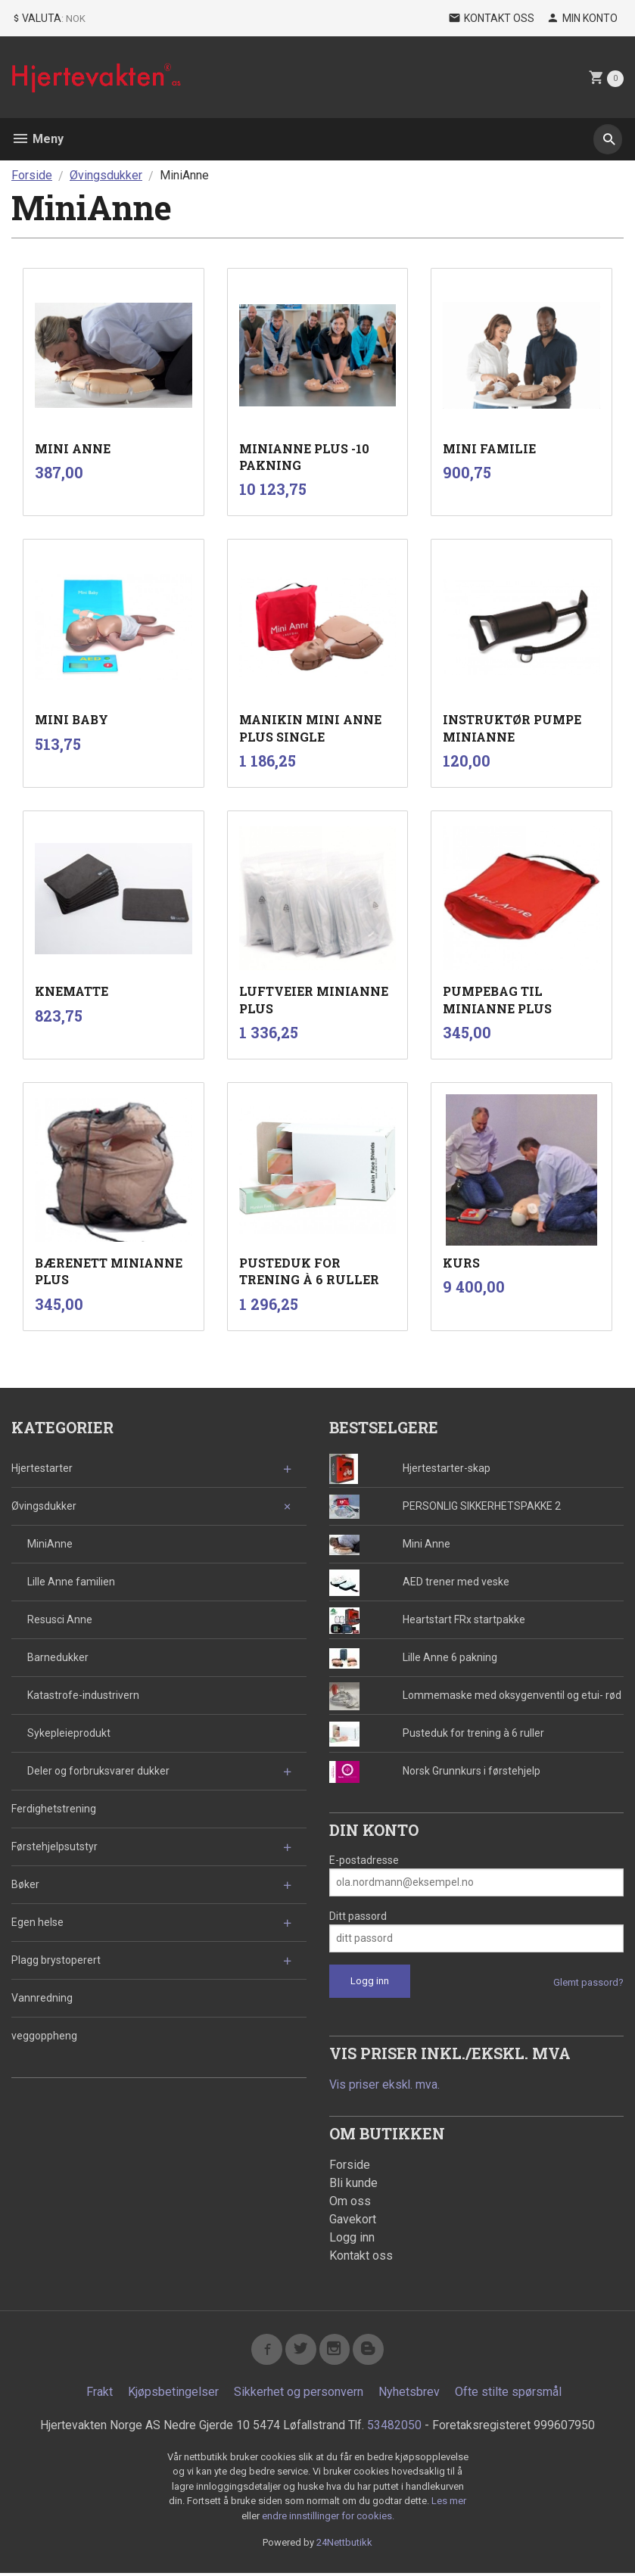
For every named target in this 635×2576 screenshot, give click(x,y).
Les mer (448, 2503)
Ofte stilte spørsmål (508, 2395)
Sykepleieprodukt (69, 1733)
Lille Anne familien (71, 1582)
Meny (37, 139)
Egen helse (37, 1922)
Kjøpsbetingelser (173, 2395)
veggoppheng (44, 2036)
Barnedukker (58, 1657)
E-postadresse (364, 1860)
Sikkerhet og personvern (298, 2395)
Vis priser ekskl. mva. (385, 2084)
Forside (31, 175)
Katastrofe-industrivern (83, 1695)
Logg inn (352, 2238)
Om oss (350, 2202)
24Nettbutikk (344, 2545)
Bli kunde (353, 2183)
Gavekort (352, 2220)
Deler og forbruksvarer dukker (98, 1771)
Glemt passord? (588, 1982)
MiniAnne (50, 1544)
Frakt (99, 2395)
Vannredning (42, 1998)
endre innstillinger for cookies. (328, 2519)
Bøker (25, 1884)
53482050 (395, 2428)
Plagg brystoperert (56, 1960)
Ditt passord (358, 1916)
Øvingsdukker (43, 1506)
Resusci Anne (59, 1619)
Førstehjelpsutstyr (54, 1846)
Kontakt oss (361, 2256)
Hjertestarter (42, 1468)
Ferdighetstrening (53, 1809)
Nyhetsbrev (409, 2395)
